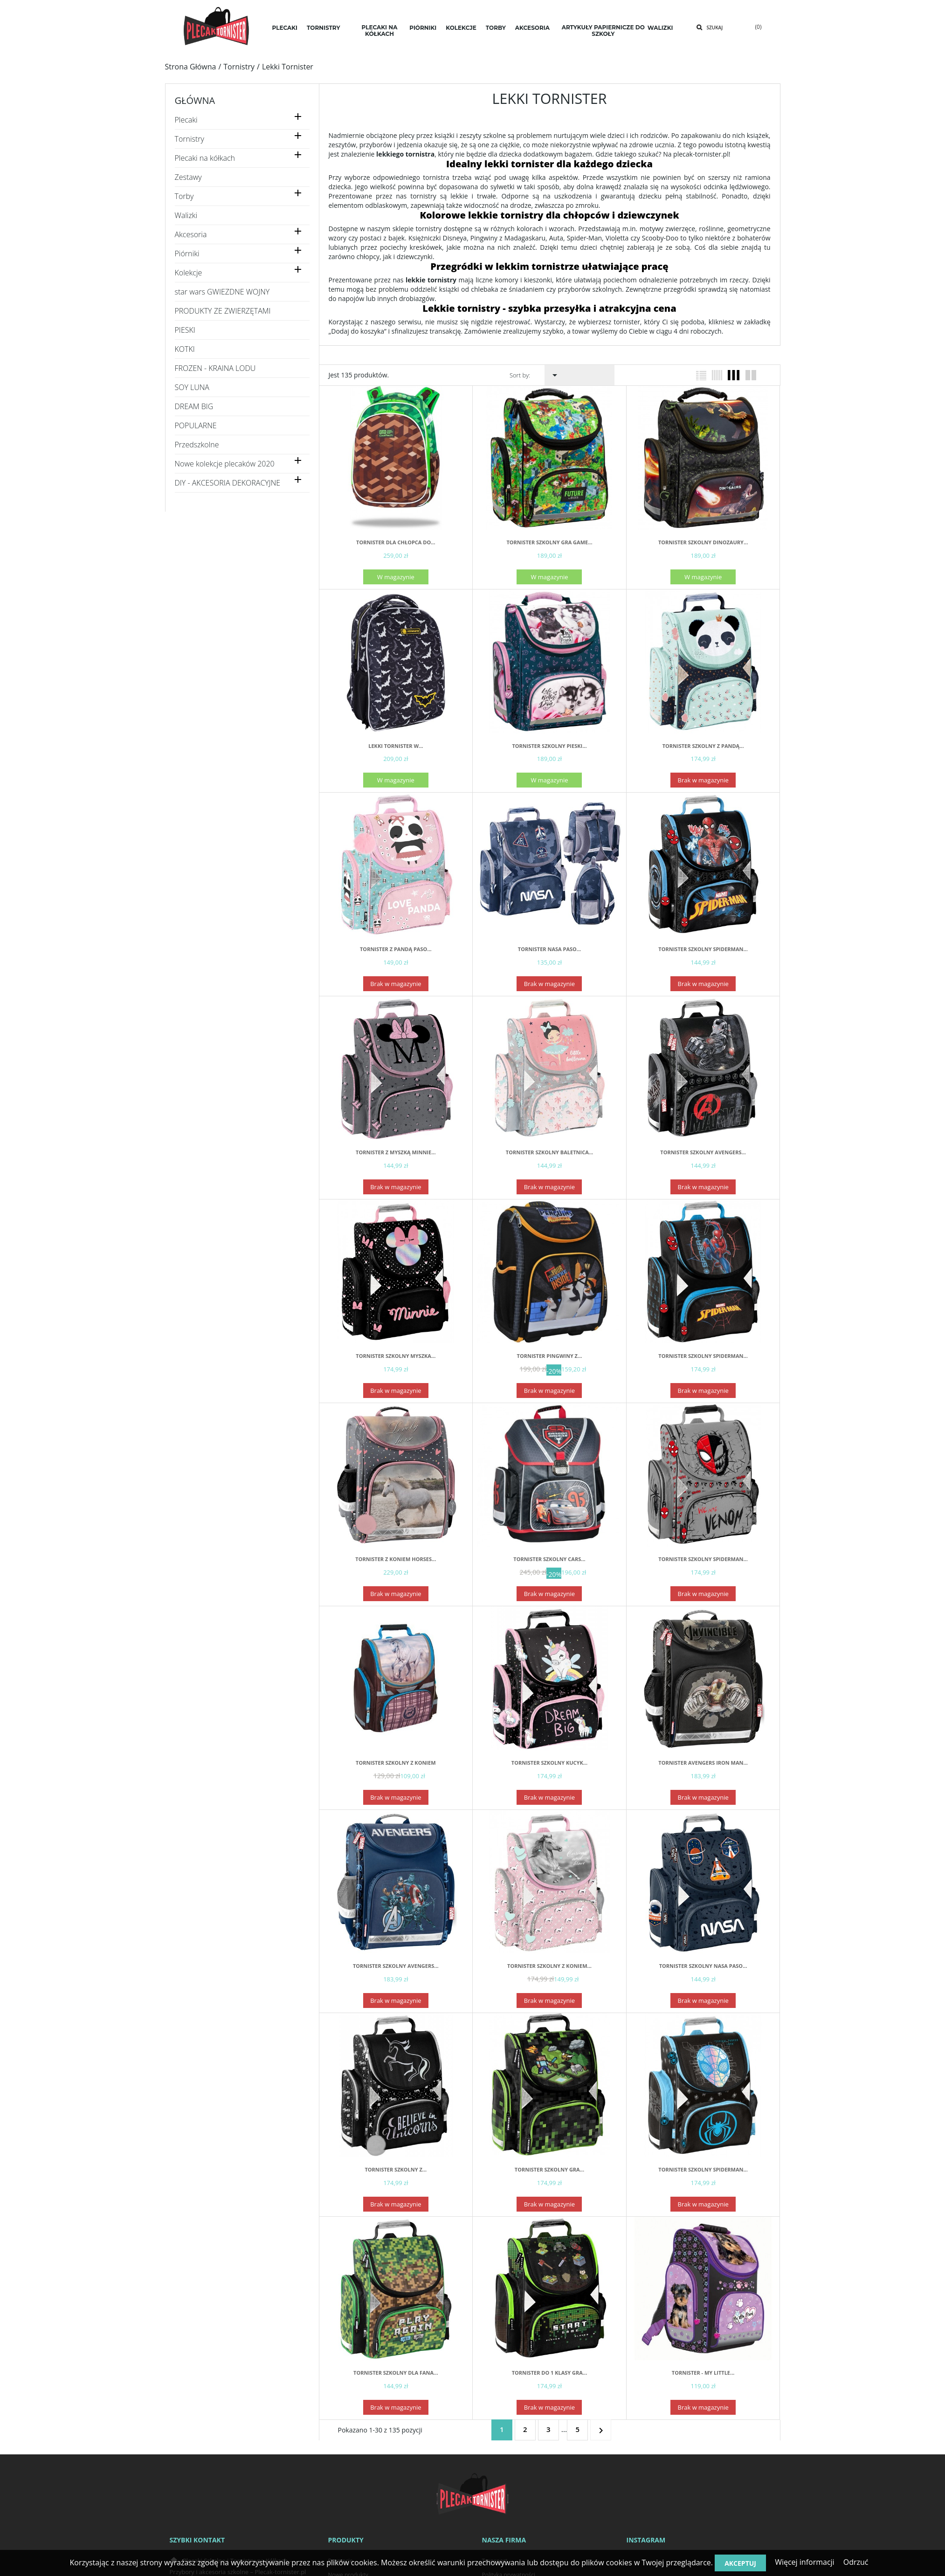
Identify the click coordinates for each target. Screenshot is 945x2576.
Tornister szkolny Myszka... (395, 1355)
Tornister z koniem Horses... (395, 1558)
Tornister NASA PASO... (549, 948)
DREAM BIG (194, 406)
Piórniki (187, 254)
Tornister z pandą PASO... (396, 948)
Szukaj (715, 27)
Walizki (186, 215)
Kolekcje (188, 273)
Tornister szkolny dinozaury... (703, 542)
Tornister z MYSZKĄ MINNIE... (395, 1152)
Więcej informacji (804, 2562)
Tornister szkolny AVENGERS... (703, 1152)
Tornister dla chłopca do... (395, 542)
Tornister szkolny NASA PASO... (703, 1965)
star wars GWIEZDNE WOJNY (222, 292)
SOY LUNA (192, 387)
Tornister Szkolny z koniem (395, 1762)
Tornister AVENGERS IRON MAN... (703, 1762)
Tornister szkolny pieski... (549, 745)
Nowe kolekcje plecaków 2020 (225, 464)
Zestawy (188, 177)
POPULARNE (196, 426)
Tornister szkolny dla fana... (395, 2372)
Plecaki (186, 120)
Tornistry (189, 139)
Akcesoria (191, 235)
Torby (184, 196)
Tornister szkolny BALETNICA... (549, 1152)
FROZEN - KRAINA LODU (215, 368)
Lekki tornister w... (395, 745)
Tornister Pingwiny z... (549, 1355)
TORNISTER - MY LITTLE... (703, 2372)
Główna (195, 100)
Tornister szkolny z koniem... (549, 1965)
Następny (601, 2429)
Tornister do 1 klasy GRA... (549, 2372)
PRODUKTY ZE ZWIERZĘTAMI (223, 311)
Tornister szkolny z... (396, 2169)
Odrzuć (856, 2562)
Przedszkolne (197, 445)
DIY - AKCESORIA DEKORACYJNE (228, 483)
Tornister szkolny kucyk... (549, 1762)
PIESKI (185, 330)
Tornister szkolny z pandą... (703, 745)
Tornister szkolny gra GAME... (549, 542)
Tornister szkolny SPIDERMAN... (703, 948)
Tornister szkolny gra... (549, 2169)
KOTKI (185, 349)
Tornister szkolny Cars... (549, 1558)
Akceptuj (740, 2563)
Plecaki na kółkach (205, 158)
